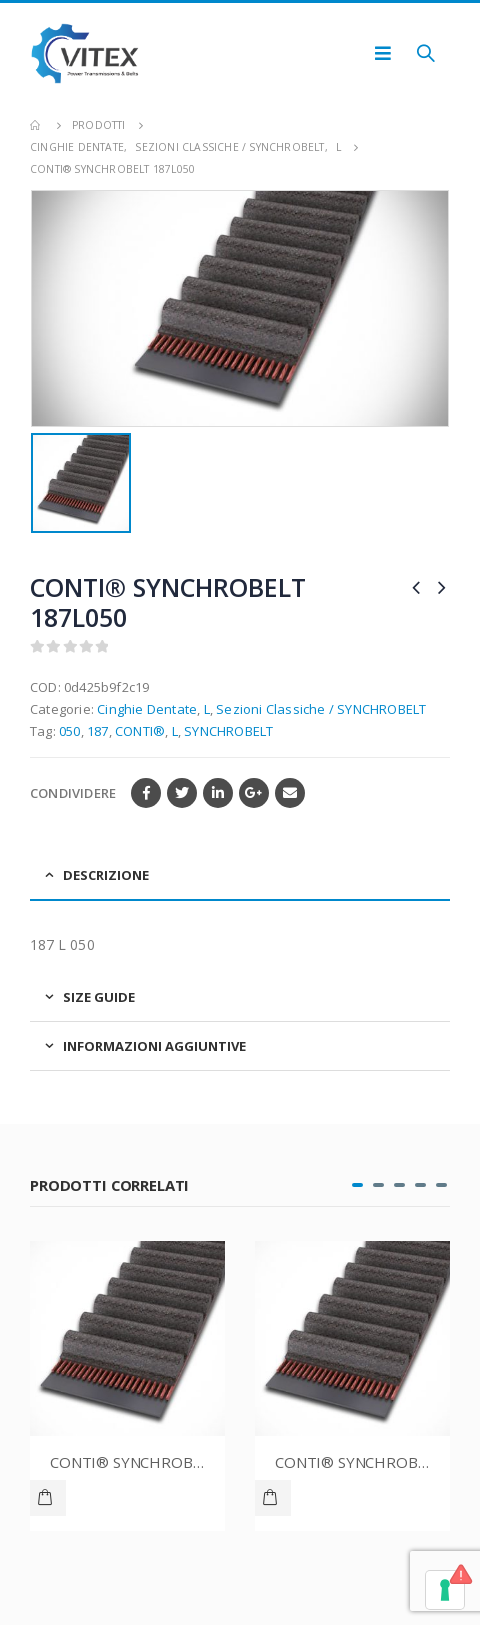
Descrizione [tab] (106, 875)
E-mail (290, 793)
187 (98, 731)
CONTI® (140, 731)
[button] (357, 1185)
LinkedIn (218, 793)
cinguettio (182, 793)
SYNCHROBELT (228, 731)
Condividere (73, 793)
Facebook (146, 793)
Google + (254, 793)
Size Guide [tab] (99, 997)
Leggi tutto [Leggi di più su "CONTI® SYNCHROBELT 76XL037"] (273, 1498)
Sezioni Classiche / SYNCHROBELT (321, 709)
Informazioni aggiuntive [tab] (154, 1046)
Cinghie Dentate (147, 709)
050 (70, 731)
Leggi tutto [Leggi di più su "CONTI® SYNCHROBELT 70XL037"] (48, 1498)
